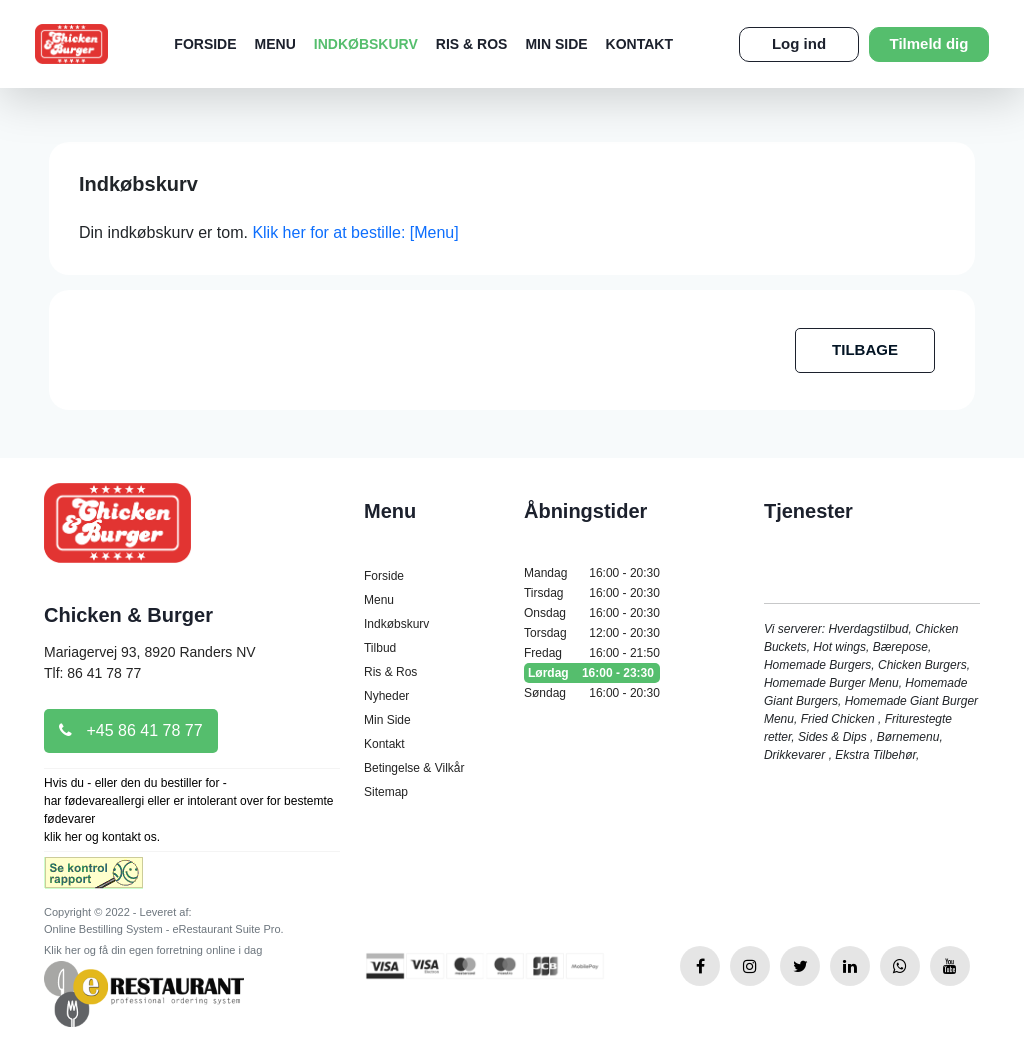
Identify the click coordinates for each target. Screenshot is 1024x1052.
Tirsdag (592, 593)
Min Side (556, 44)
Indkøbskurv (366, 44)
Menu (275, 44)
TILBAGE (865, 349)
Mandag (592, 573)
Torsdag (592, 633)
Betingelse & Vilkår (414, 768)
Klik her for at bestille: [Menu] (355, 232)
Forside (205, 44)
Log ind (799, 43)
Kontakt (639, 44)
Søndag (592, 693)
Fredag (592, 653)
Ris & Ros (472, 44)
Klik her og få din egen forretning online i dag (153, 950)
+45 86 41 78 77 (131, 730)
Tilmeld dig (929, 43)
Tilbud (380, 648)
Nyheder (386, 696)
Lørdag (592, 673)
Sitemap (386, 792)
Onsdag (592, 613)
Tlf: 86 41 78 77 (92, 673)
